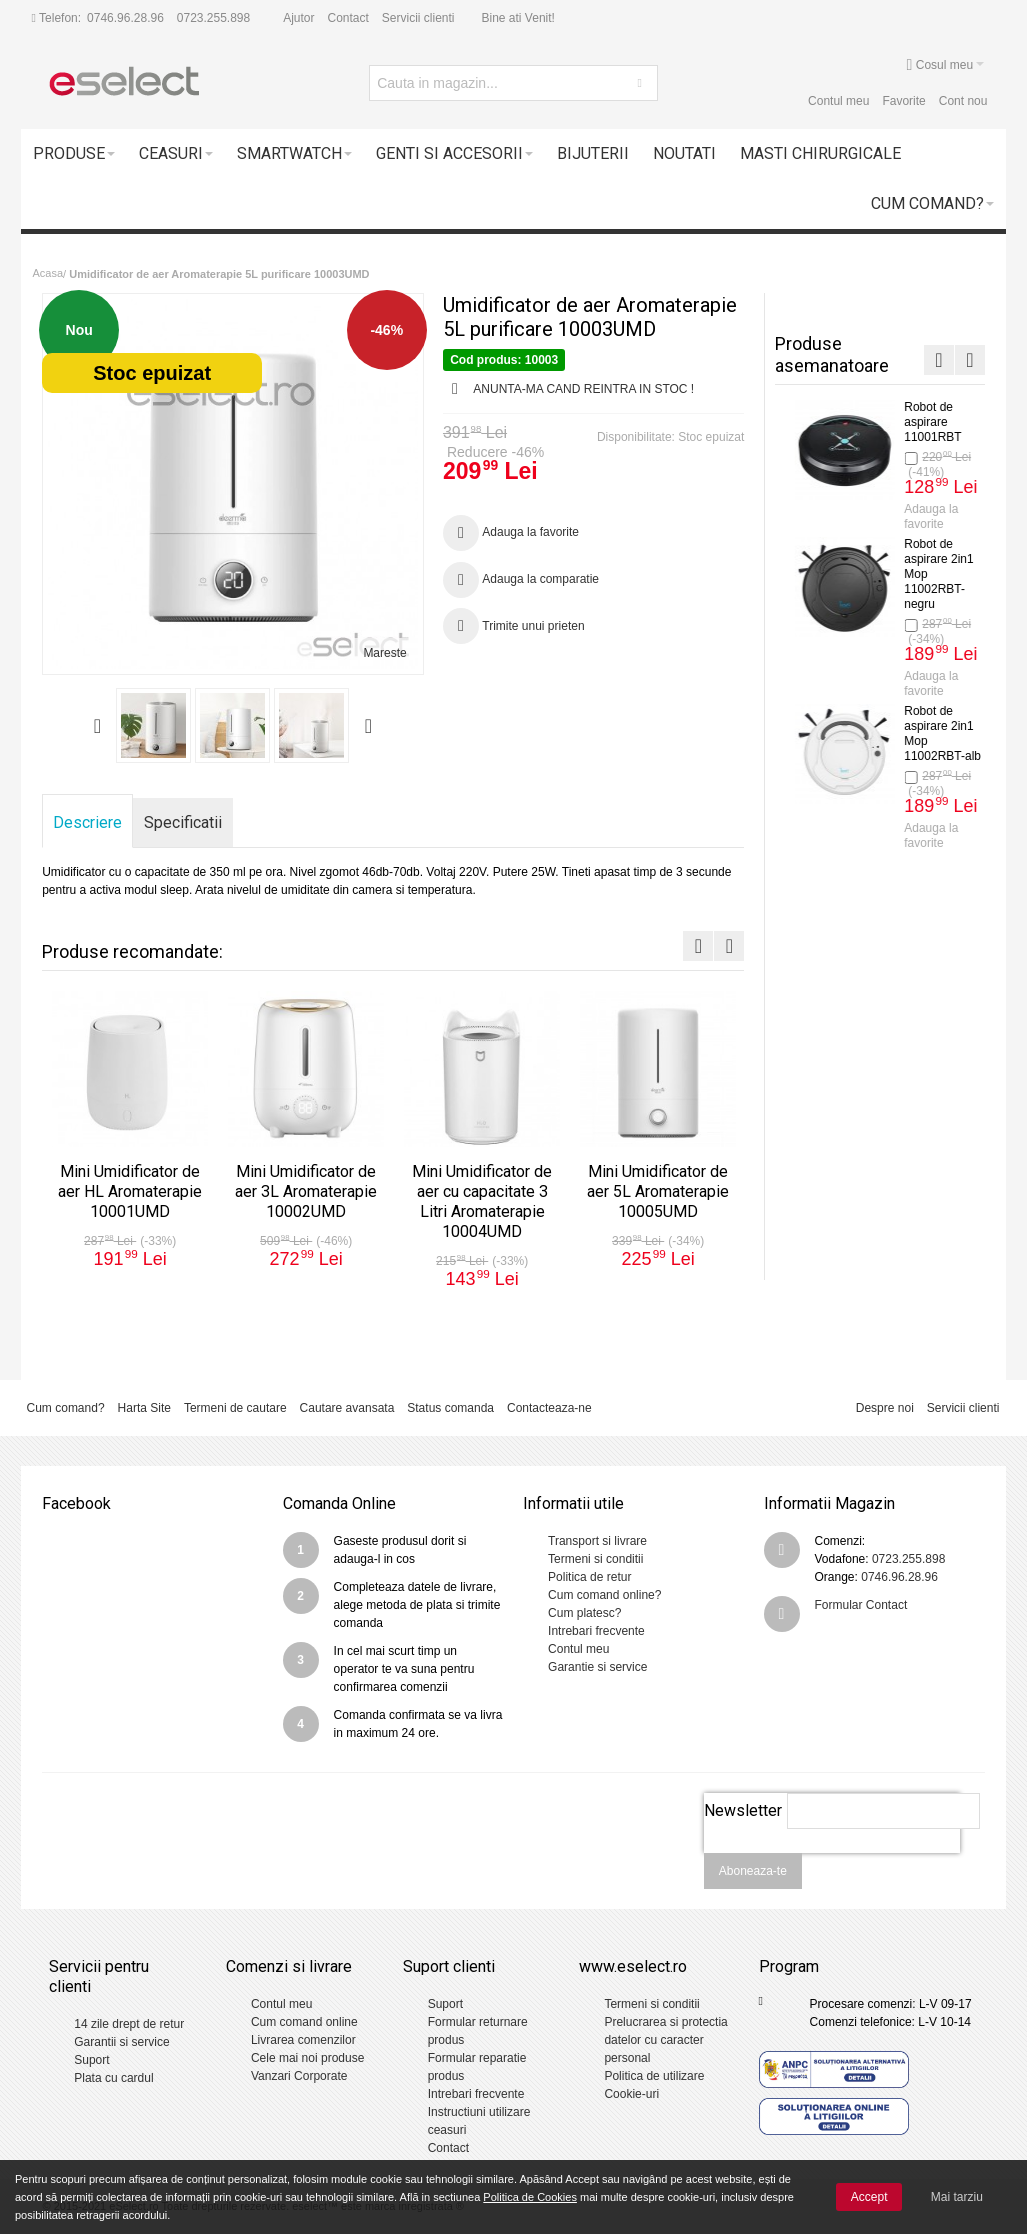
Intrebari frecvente (596, 1631)
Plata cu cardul (113, 2078)
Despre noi (885, 1408)
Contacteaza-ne (549, 1408)
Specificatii (183, 822)
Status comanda (450, 1408)
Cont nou (963, 101)
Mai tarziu (957, 2197)
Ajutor (298, 18)
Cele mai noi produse (307, 2058)
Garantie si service (597, 1667)
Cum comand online (304, 2022)
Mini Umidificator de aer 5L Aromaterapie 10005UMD (931, 968)
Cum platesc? (584, 1613)
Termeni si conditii (595, 1559)
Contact (348, 18)
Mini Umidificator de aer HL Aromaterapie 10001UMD (931, 437)
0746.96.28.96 (125, 18)
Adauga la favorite (922, 546)
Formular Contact (861, 1605)
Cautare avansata (347, 1408)
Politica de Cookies (530, 2197)
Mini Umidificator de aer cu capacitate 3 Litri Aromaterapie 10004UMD (931, 786)
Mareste (384, 653)
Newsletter (743, 1810)
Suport (91, 2060)
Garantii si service (121, 2042)
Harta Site (144, 1408)
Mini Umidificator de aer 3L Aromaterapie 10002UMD (931, 604)
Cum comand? (66, 1408)
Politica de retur (589, 1577)
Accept (869, 2197)
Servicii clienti (418, 18)
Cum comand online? (604, 1595)
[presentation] (832, 1864)
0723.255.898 (213, 18)
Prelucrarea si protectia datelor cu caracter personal (665, 2040)
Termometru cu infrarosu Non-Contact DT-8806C (928, 1127)
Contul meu (838, 101)
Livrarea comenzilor (303, 2040)
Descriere (87, 822)
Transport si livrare (597, 1541)
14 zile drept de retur (129, 2024)
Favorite (903, 101)
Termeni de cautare (235, 1408)
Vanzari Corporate (299, 2076)
